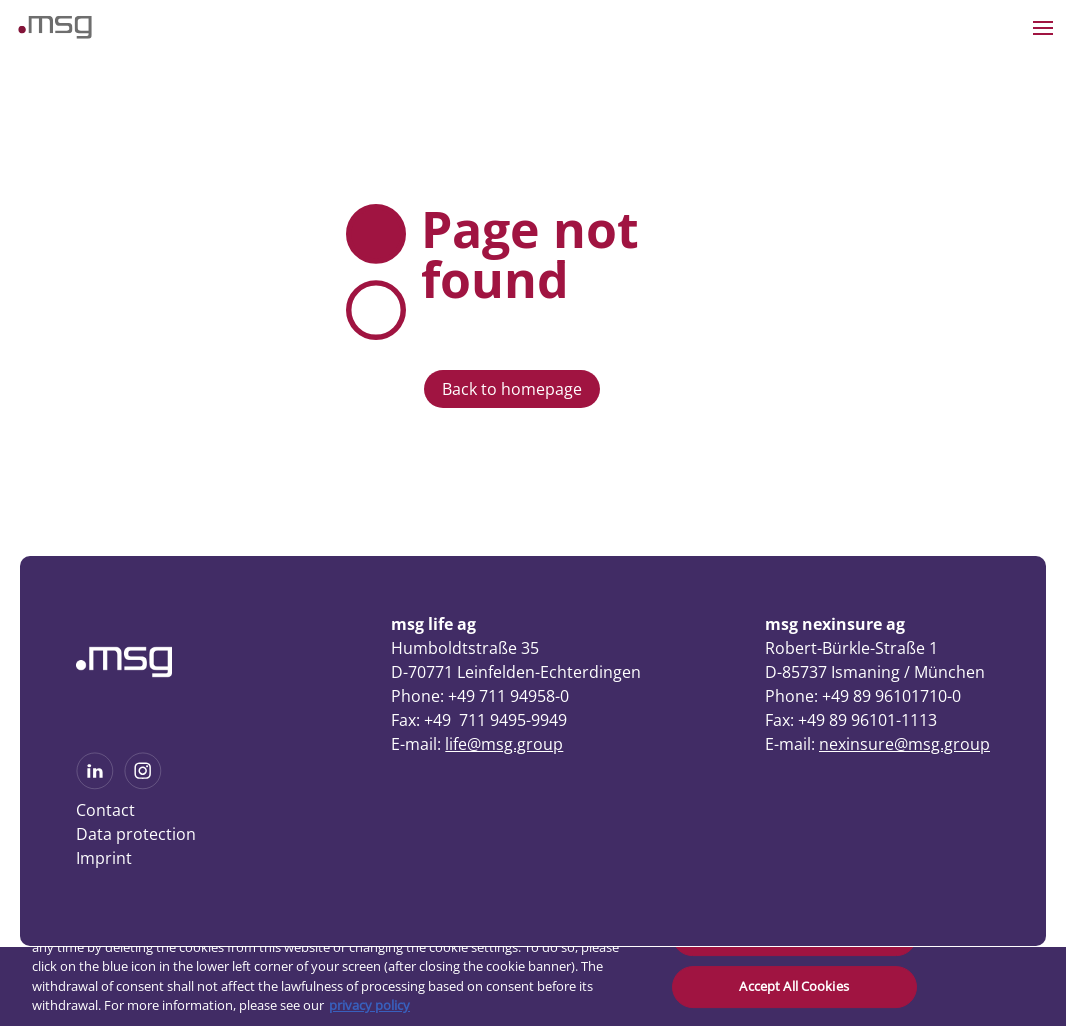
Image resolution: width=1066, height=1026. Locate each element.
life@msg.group (504, 744)
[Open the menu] (1043, 28)
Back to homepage (512, 389)
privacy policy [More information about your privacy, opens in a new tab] (369, 1005)
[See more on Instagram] (143, 783)
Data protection (136, 834)
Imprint (104, 858)
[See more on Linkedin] (95, 783)
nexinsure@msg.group (904, 744)
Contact (105, 810)
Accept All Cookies (793, 986)
